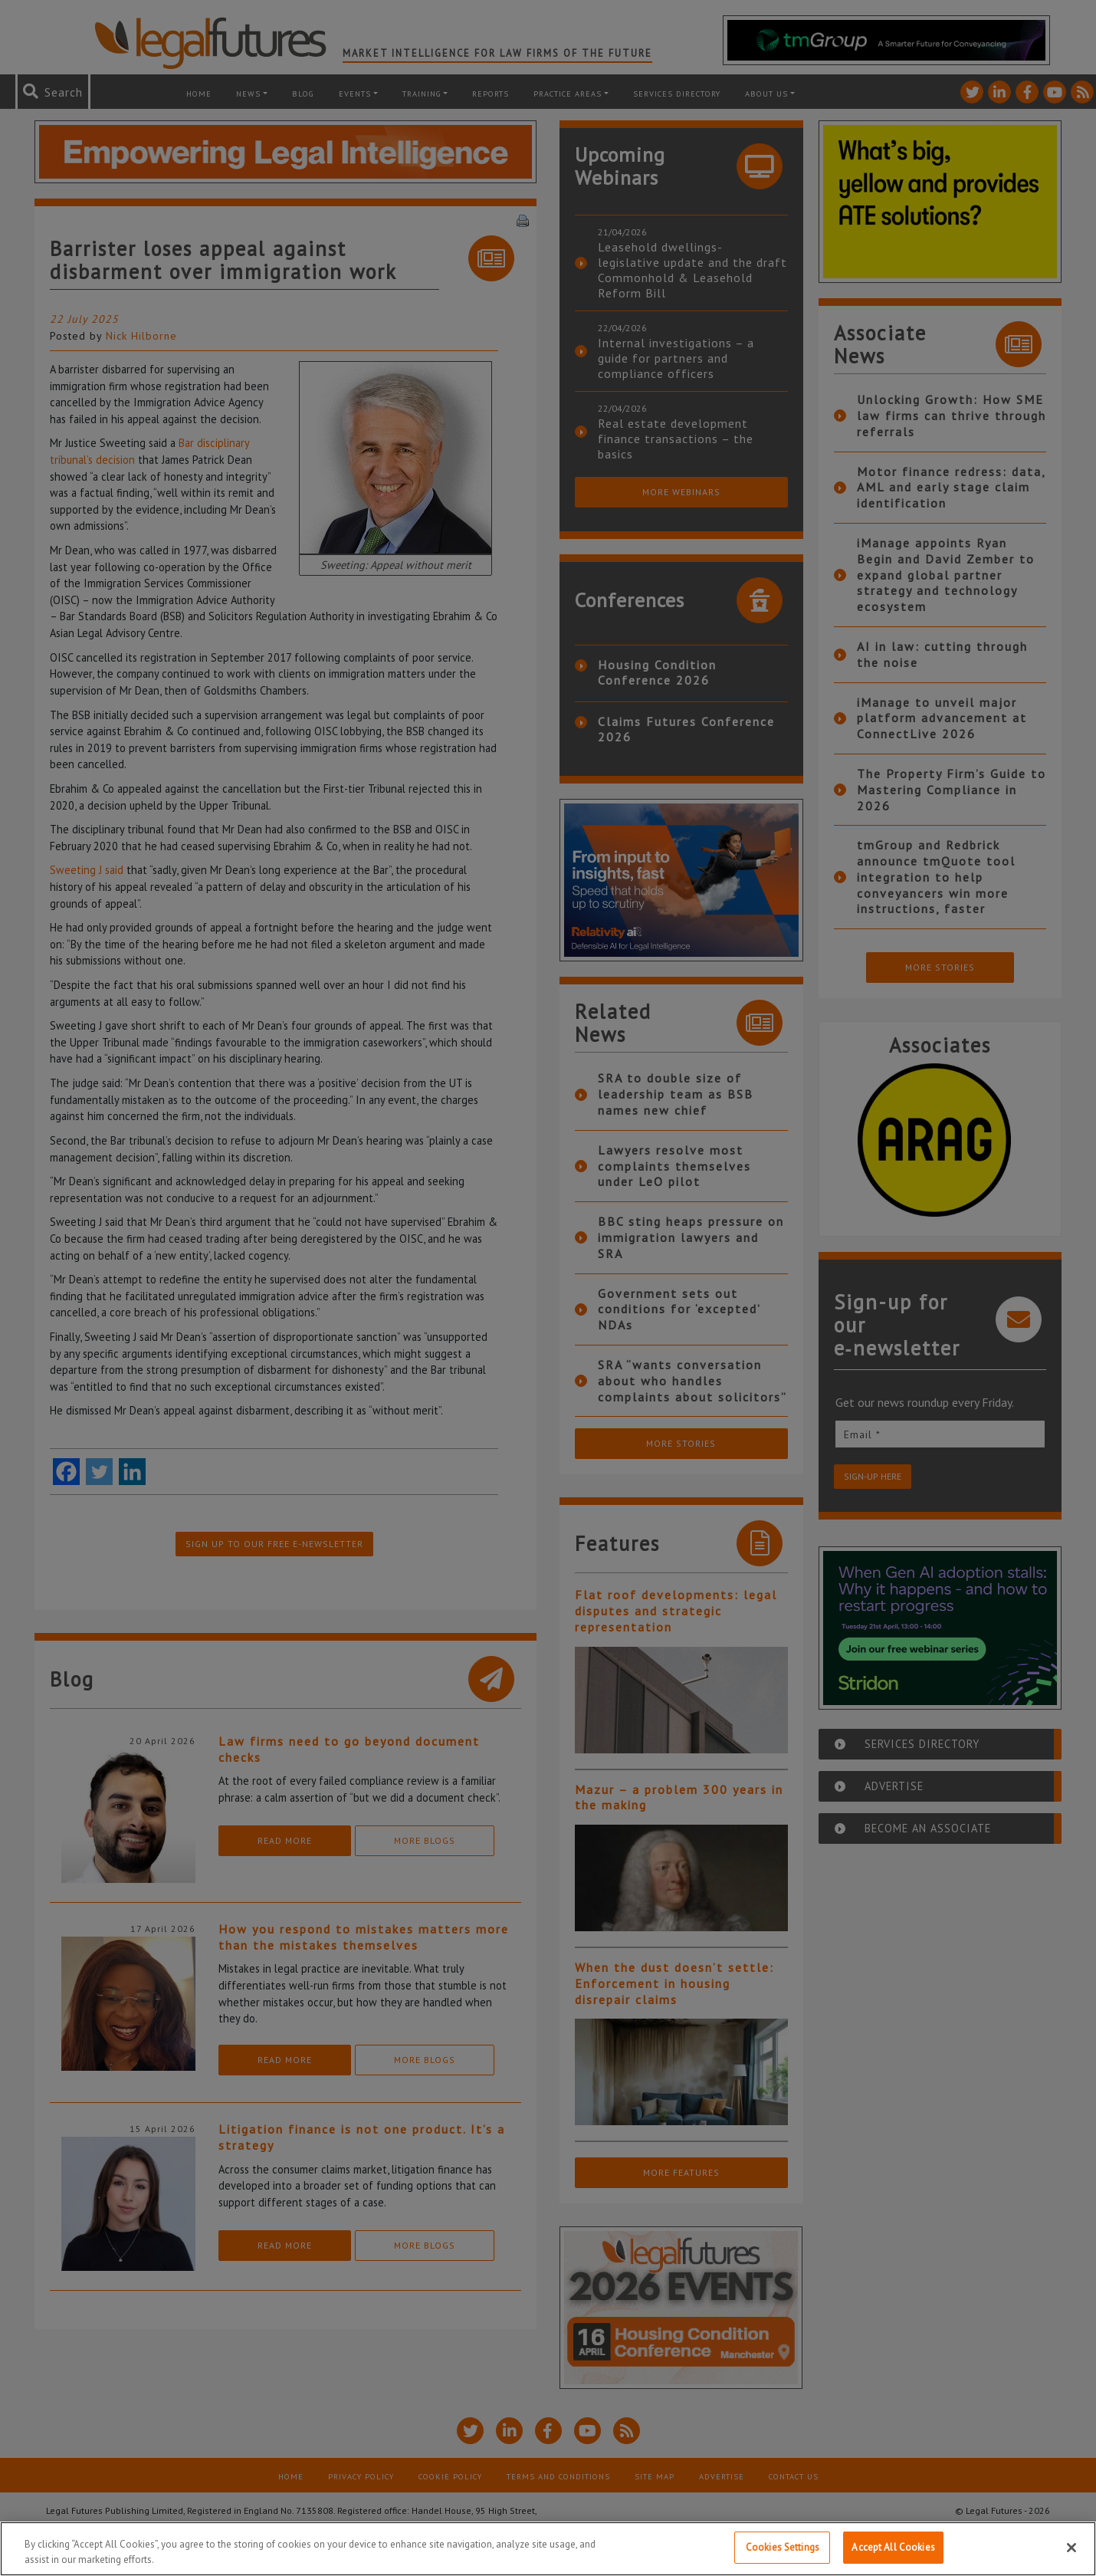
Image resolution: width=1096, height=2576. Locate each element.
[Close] (1071, 2547)
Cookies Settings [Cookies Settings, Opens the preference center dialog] (782, 2547)
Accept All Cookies (893, 2547)
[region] (548, 2549)
